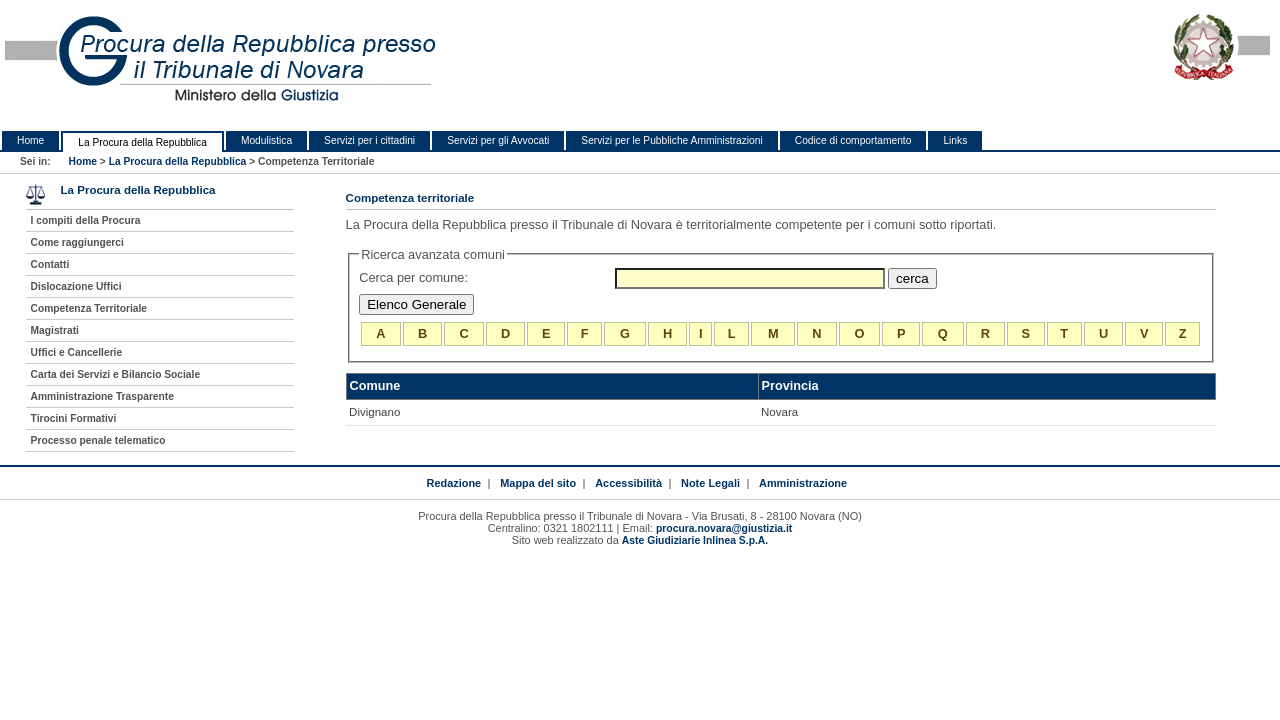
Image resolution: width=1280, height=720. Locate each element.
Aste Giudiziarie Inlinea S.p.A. (695, 540)
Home (30, 140)
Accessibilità (628, 483)
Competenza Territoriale (89, 308)
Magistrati (55, 330)
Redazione (453, 483)
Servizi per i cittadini (369, 140)
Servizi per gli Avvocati (498, 140)
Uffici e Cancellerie (77, 352)
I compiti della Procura (86, 220)
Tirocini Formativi (74, 418)
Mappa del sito (538, 483)
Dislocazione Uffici (76, 286)
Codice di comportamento (853, 140)
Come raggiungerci (77, 242)
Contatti (50, 264)
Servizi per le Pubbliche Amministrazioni (671, 140)
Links (955, 140)
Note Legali (710, 483)
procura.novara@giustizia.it (724, 528)
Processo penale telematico (98, 440)
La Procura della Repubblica (142, 142)
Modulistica (266, 140)
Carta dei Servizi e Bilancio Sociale (116, 374)
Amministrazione (803, 483)
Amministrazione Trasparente (102, 396)
